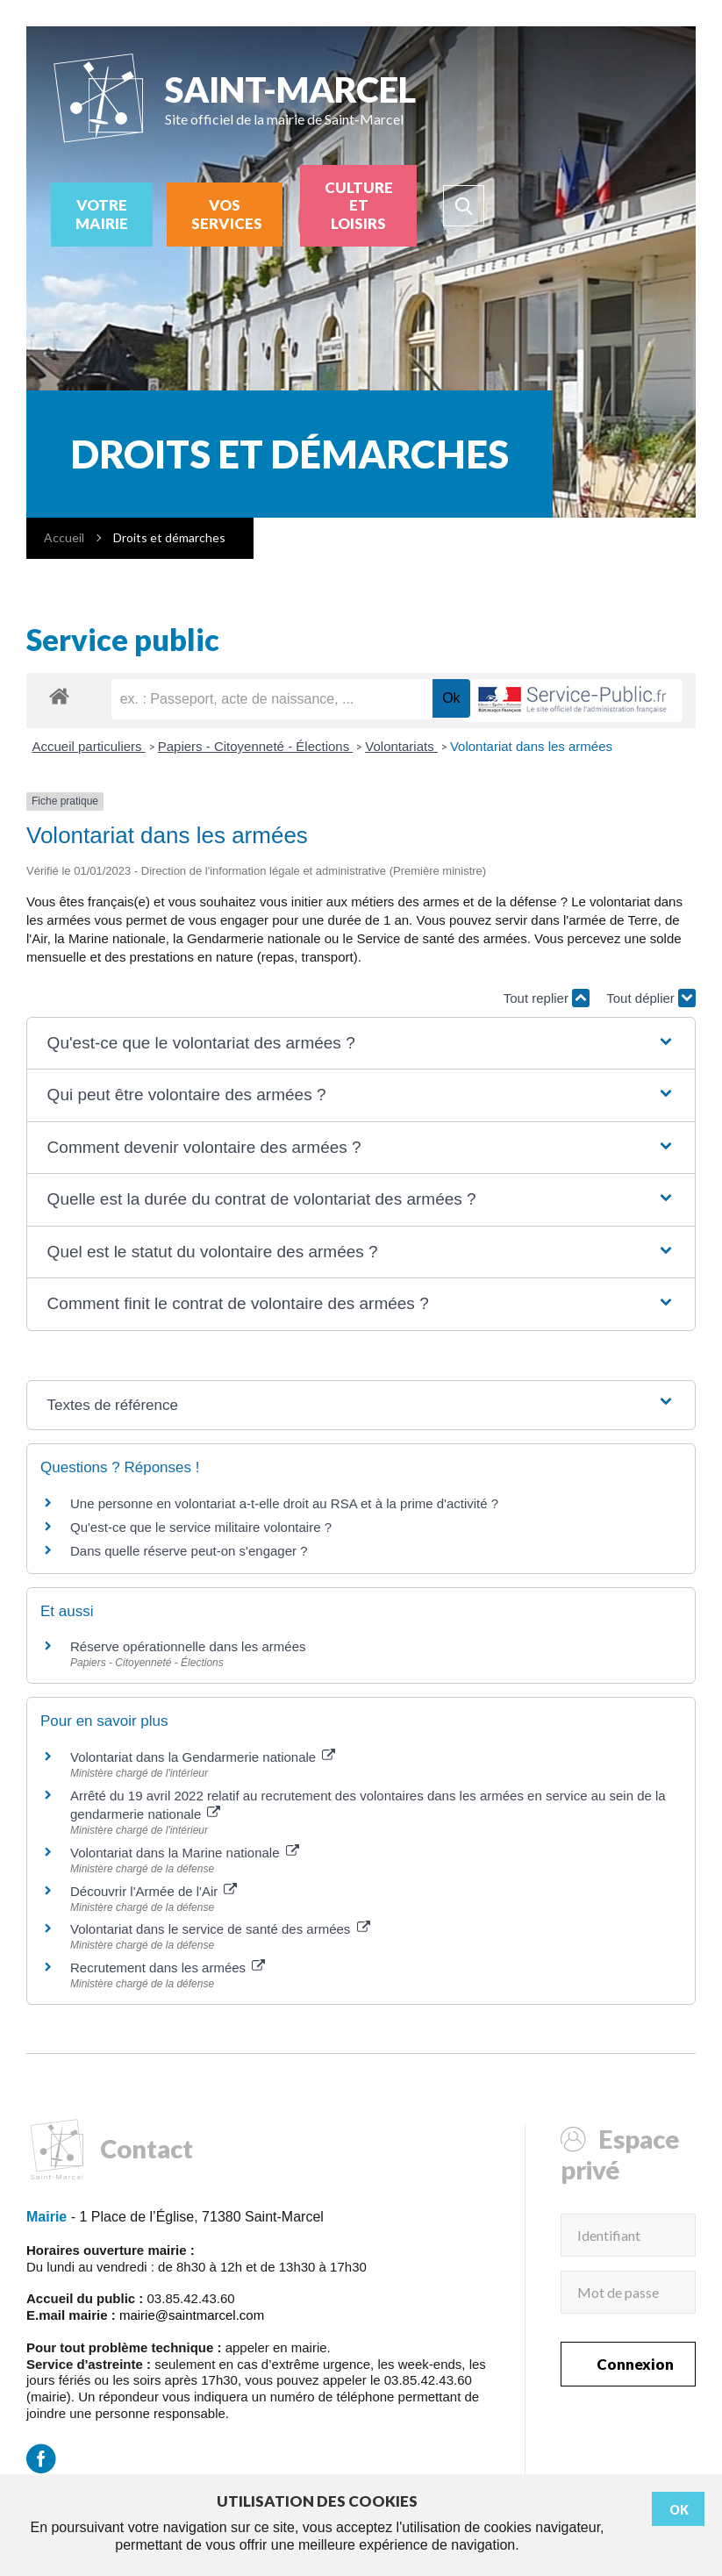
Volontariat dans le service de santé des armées (220, 1928)
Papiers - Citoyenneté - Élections (256, 746)
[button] (361, 1044)
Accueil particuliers (89, 746)
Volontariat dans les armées (531, 746)
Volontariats (401, 746)
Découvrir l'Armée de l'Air (153, 1891)
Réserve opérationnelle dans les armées (187, 1646)
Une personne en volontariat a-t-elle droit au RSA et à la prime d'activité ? (284, 1503)
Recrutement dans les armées (167, 1967)
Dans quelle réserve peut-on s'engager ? (189, 1550)
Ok (679, 2509)
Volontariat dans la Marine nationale (184, 1852)
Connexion (635, 2364)
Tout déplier (651, 998)
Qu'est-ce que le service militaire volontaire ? (201, 1527)
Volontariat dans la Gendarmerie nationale (202, 1757)
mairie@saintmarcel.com (191, 2315)
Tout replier (547, 998)
